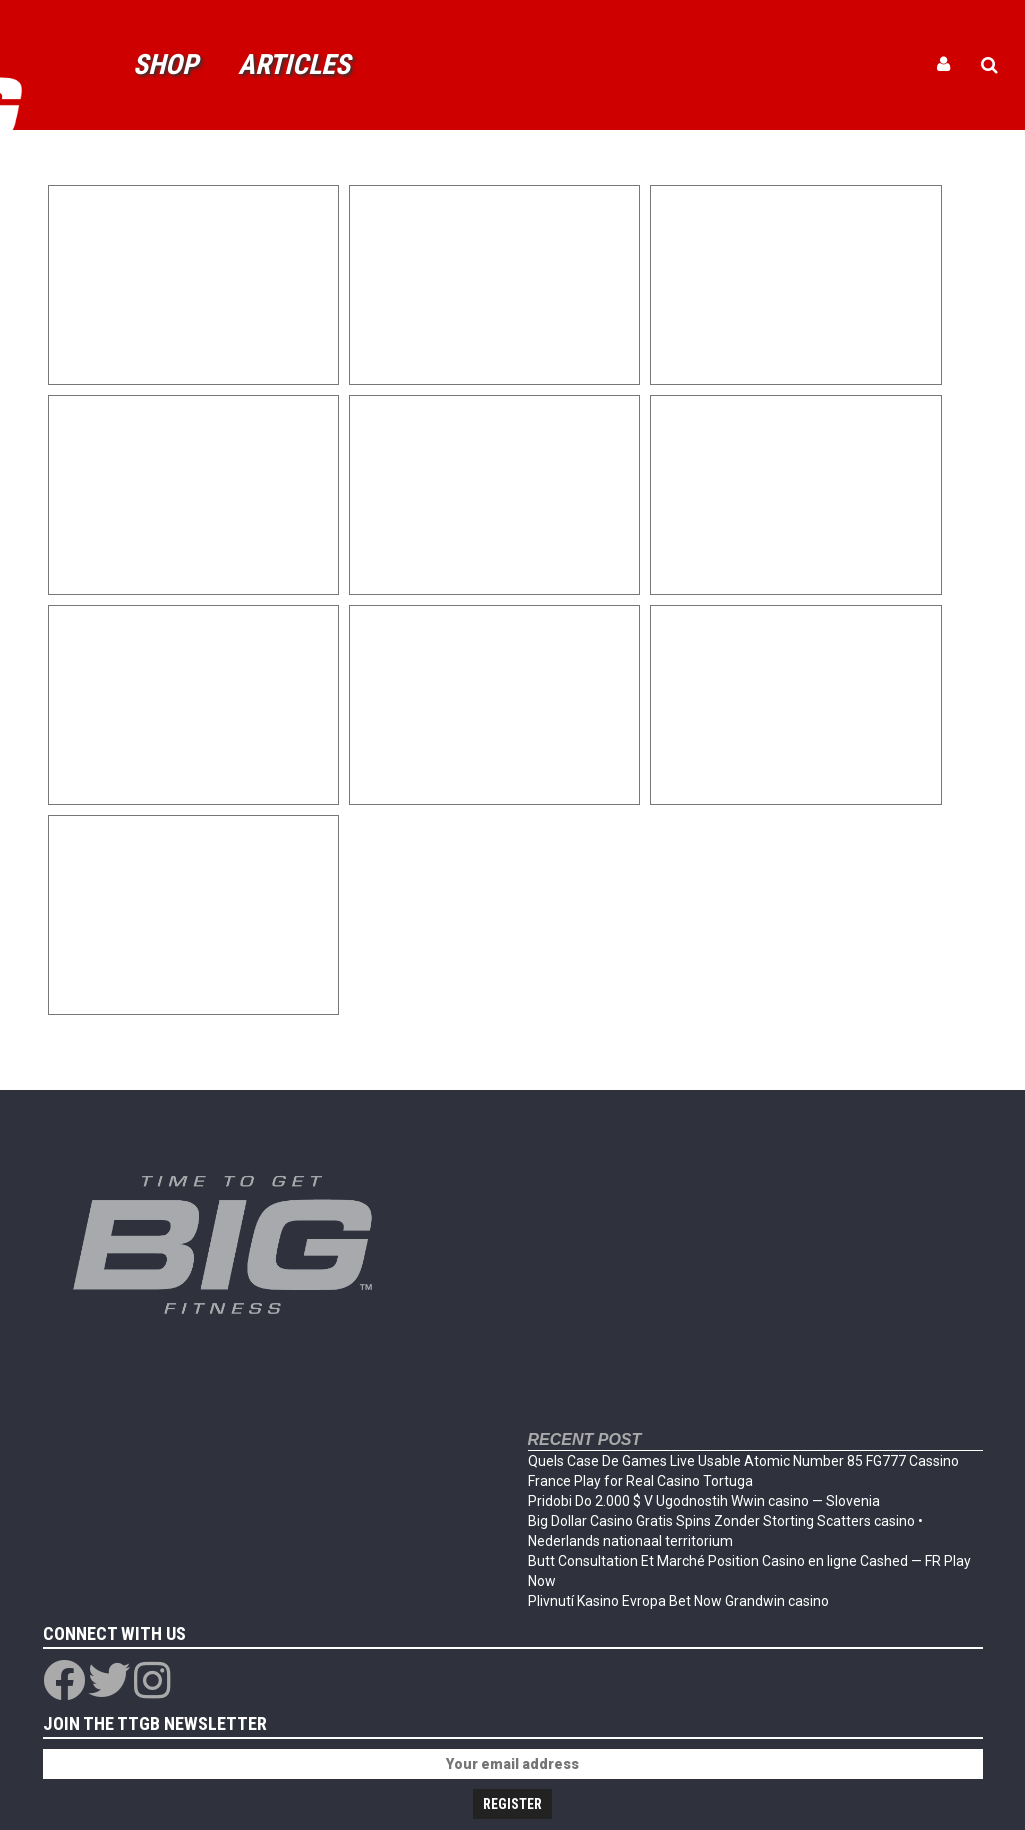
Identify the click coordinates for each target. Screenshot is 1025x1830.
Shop (165, 64)
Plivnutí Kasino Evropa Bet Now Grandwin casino (678, 1601)
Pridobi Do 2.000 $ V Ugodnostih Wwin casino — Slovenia (704, 1501)
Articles (294, 64)
